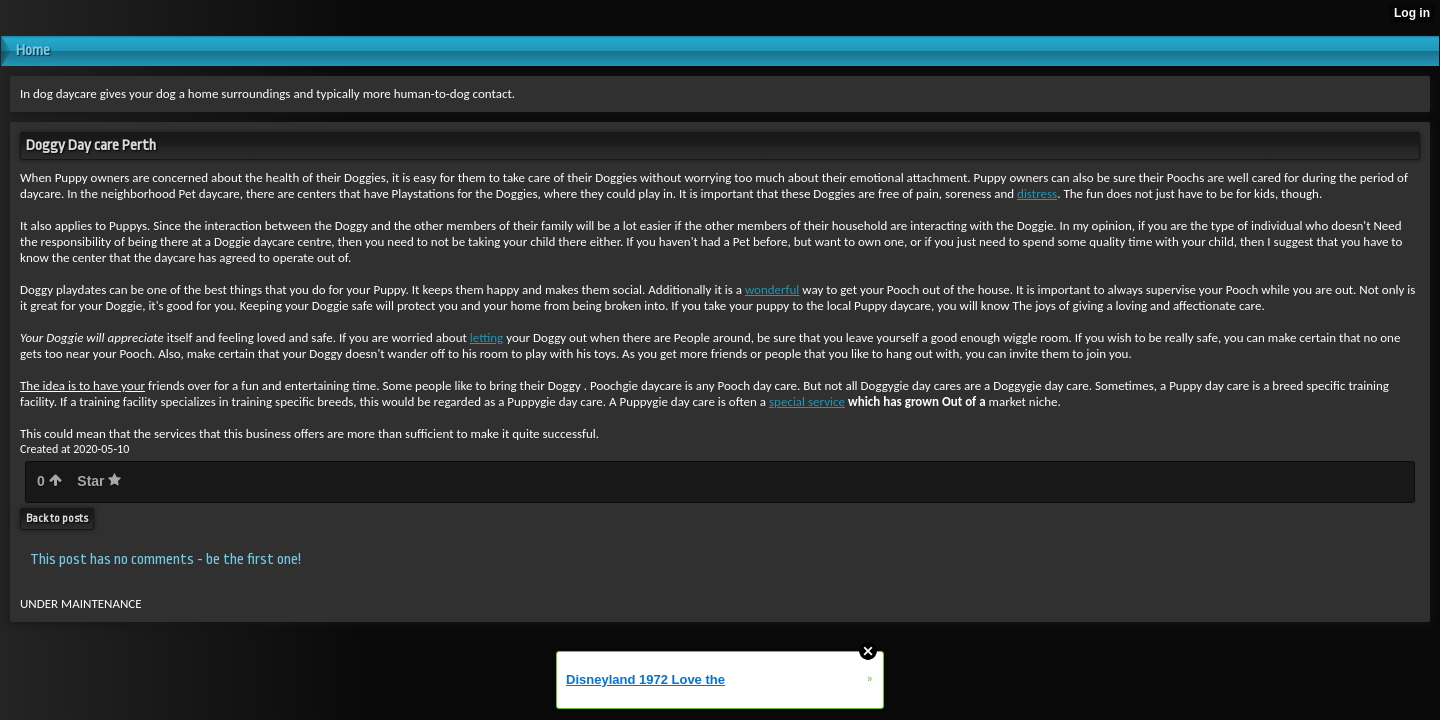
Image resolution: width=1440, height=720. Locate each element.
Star (99, 481)
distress (1037, 193)
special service (807, 401)
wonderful (772, 289)
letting (486, 337)
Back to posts (57, 518)
